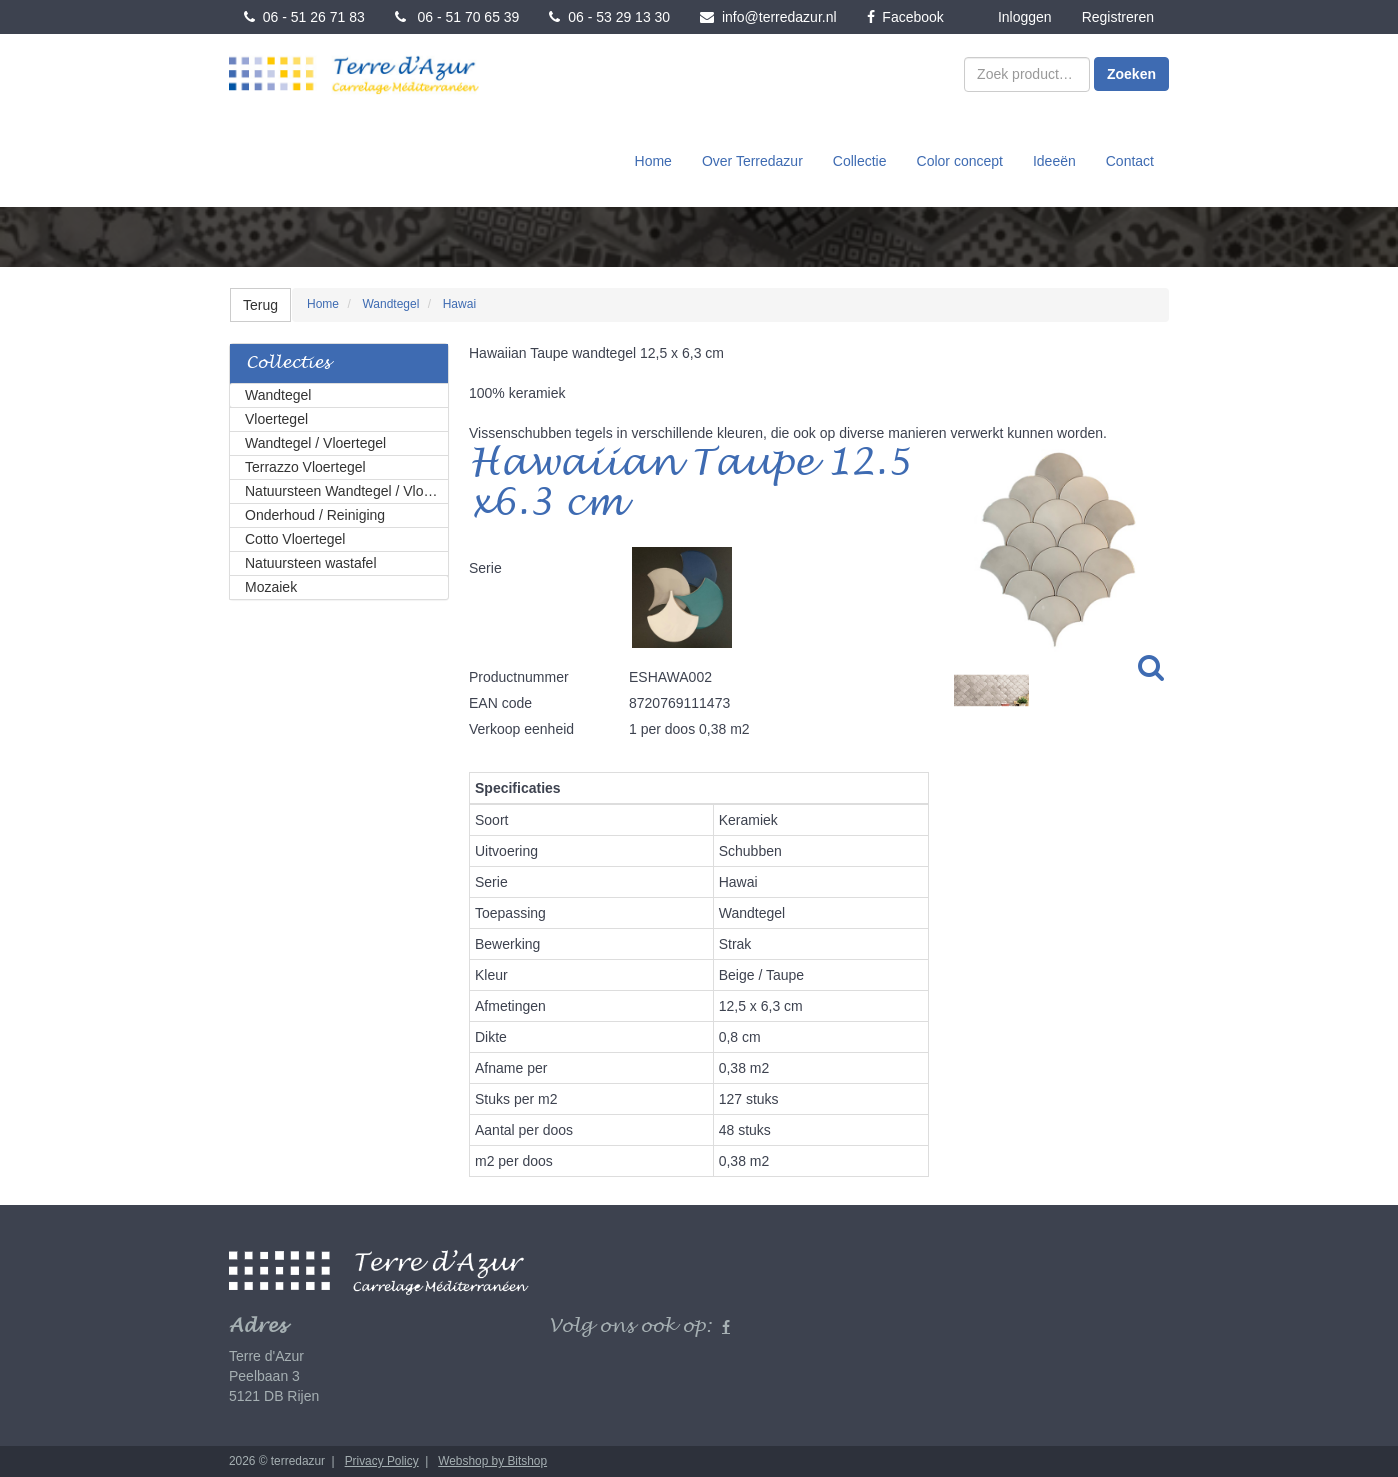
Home (653, 161)
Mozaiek (271, 587)
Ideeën (1054, 161)
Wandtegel (278, 395)
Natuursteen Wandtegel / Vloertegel (347, 491)
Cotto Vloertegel (295, 539)
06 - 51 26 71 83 (304, 17)
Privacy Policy (382, 1461)
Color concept (960, 161)
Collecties (288, 363)
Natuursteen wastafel (311, 563)
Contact (1130, 161)
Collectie (860, 161)
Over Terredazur (752, 161)
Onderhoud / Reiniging (315, 515)
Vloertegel (276, 419)
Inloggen (1025, 17)
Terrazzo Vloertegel (305, 467)
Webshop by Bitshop (492, 1461)
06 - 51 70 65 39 (457, 17)
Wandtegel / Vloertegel (315, 443)
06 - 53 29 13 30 (609, 17)
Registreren (1118, 17)
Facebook (905, 17)
